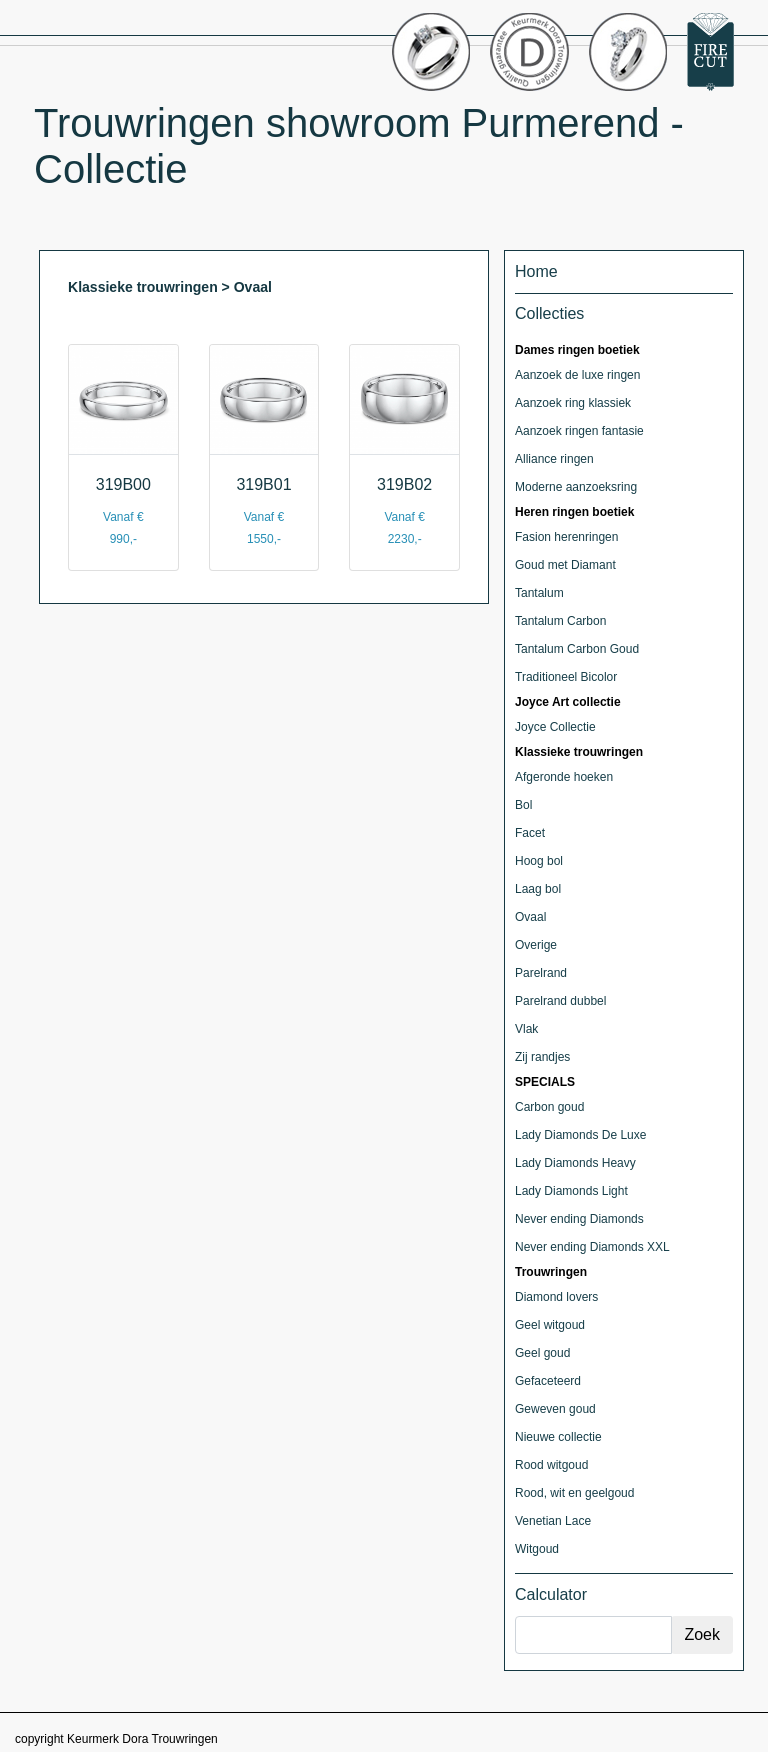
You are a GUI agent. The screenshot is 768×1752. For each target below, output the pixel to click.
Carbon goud (549, 1107)
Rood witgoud (551, 1465)
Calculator (551, 1594)
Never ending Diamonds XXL (592, 1247)
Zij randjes (542, 1057)
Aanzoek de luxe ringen (577, 375)
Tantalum (539, 593)
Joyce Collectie (555, 727)
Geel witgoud (550, 1325)
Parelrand (541, 973)
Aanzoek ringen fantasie (579, 431)
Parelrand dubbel (560, 1001)
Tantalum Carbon (560, 621)
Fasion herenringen (566, 537)
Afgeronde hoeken (564, 777)
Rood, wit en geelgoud (574, 1493)
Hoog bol (539, 861)
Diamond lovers (556, 1297)
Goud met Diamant (565, 565)
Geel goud (542, 1353)
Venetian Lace (553, 1521)
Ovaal (530, 917)
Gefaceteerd (548, 1381)
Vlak (526, 1029)
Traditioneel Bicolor (566, 677)
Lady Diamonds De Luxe (580, 1135)
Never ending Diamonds (579, 1219)
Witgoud (537, 1549)
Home (536, 271)
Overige (536, 945)
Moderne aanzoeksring (576, 487)
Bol (523, 805)
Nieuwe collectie (558, 1437)
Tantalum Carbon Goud (577, 649)
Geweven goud (555, 1409)
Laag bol (538, 889)
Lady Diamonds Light (571, 1191)
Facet (530, 833)
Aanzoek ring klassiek (573, 403)
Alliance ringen (554, 459)
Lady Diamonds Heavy (575, 1163)
